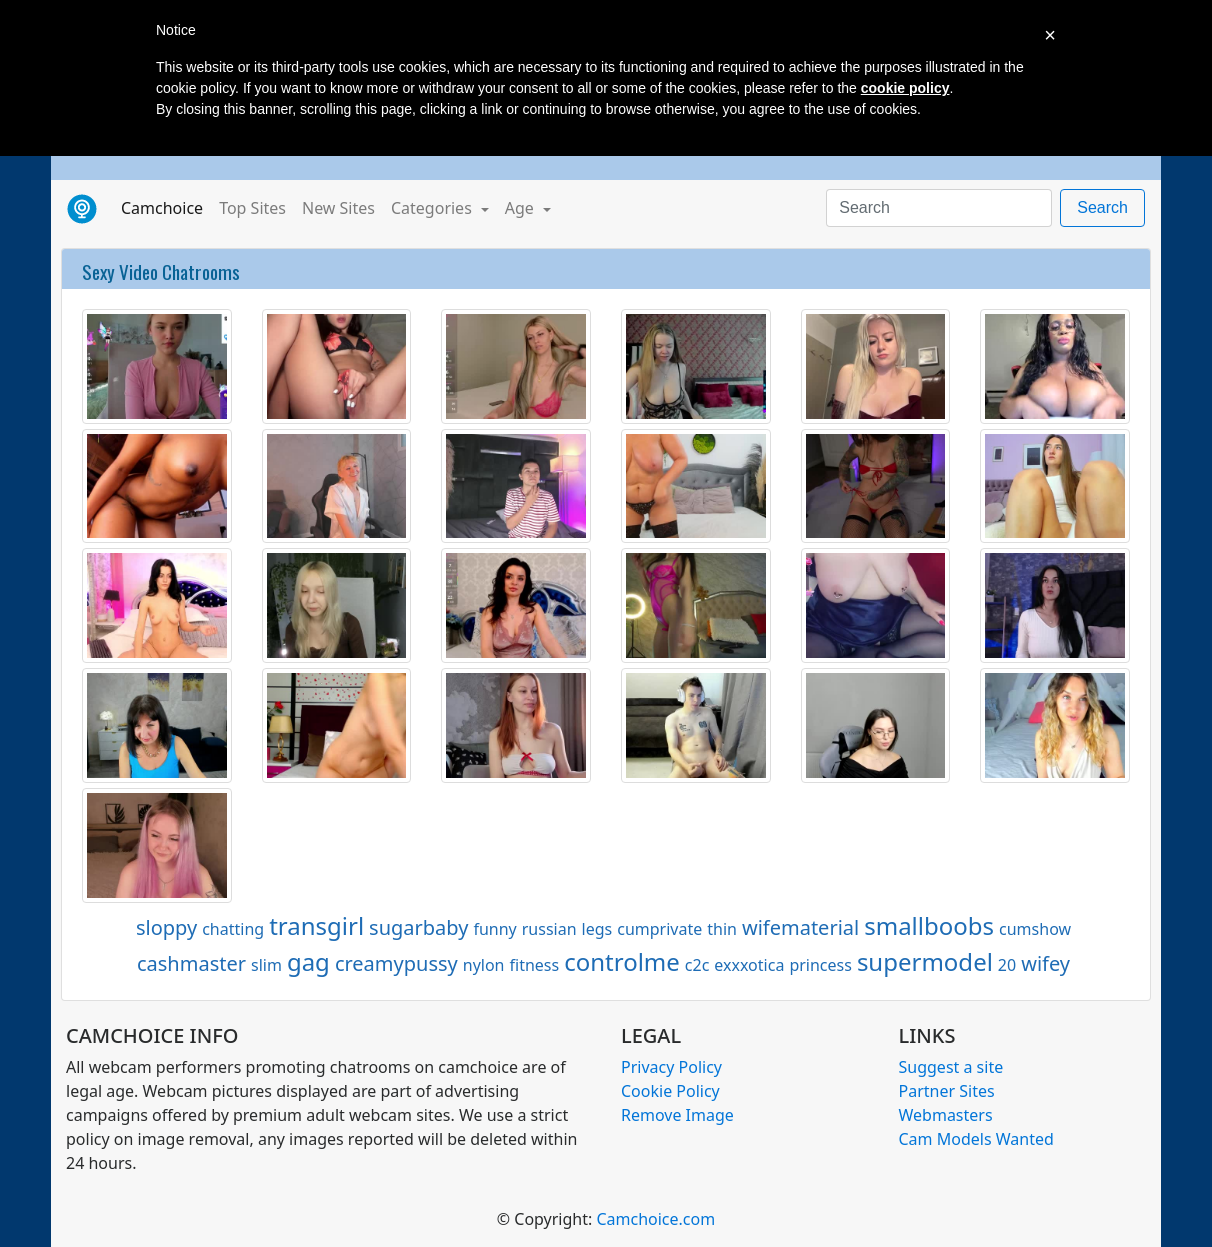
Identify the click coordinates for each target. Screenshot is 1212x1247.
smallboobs (929, 925)
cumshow (1035, 929)
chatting (233, 929)
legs (597, 929)
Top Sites (252, 208)
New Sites (338, 208)
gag (308, 961)
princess (820, 965)
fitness (535, 965)
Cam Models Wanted (976, 1139)
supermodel (925, 961)
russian (549, 929)
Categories (433, 208)
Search (1102, 207)
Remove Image (677, 1115)
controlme (622, 961)
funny (494, 929)
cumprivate (659, 929)
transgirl (316, 925)
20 (1007, 965)
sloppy (166, 927)
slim (266, 965)
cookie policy (905, 88)
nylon (484, 965)
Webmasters (946, 1115)
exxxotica (749, 965)
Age (521, 208)
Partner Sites (947, 1091)
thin (722, 929)
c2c (697, 965)
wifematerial (800, 927)
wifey (1045, 963)
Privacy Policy (671, 1067)
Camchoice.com (655, 1219)
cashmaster (191, 963)
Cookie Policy (670, 1091)
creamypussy (396, 963)
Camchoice (166, 207)
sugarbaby (418, 927)
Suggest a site (951, 1067)
